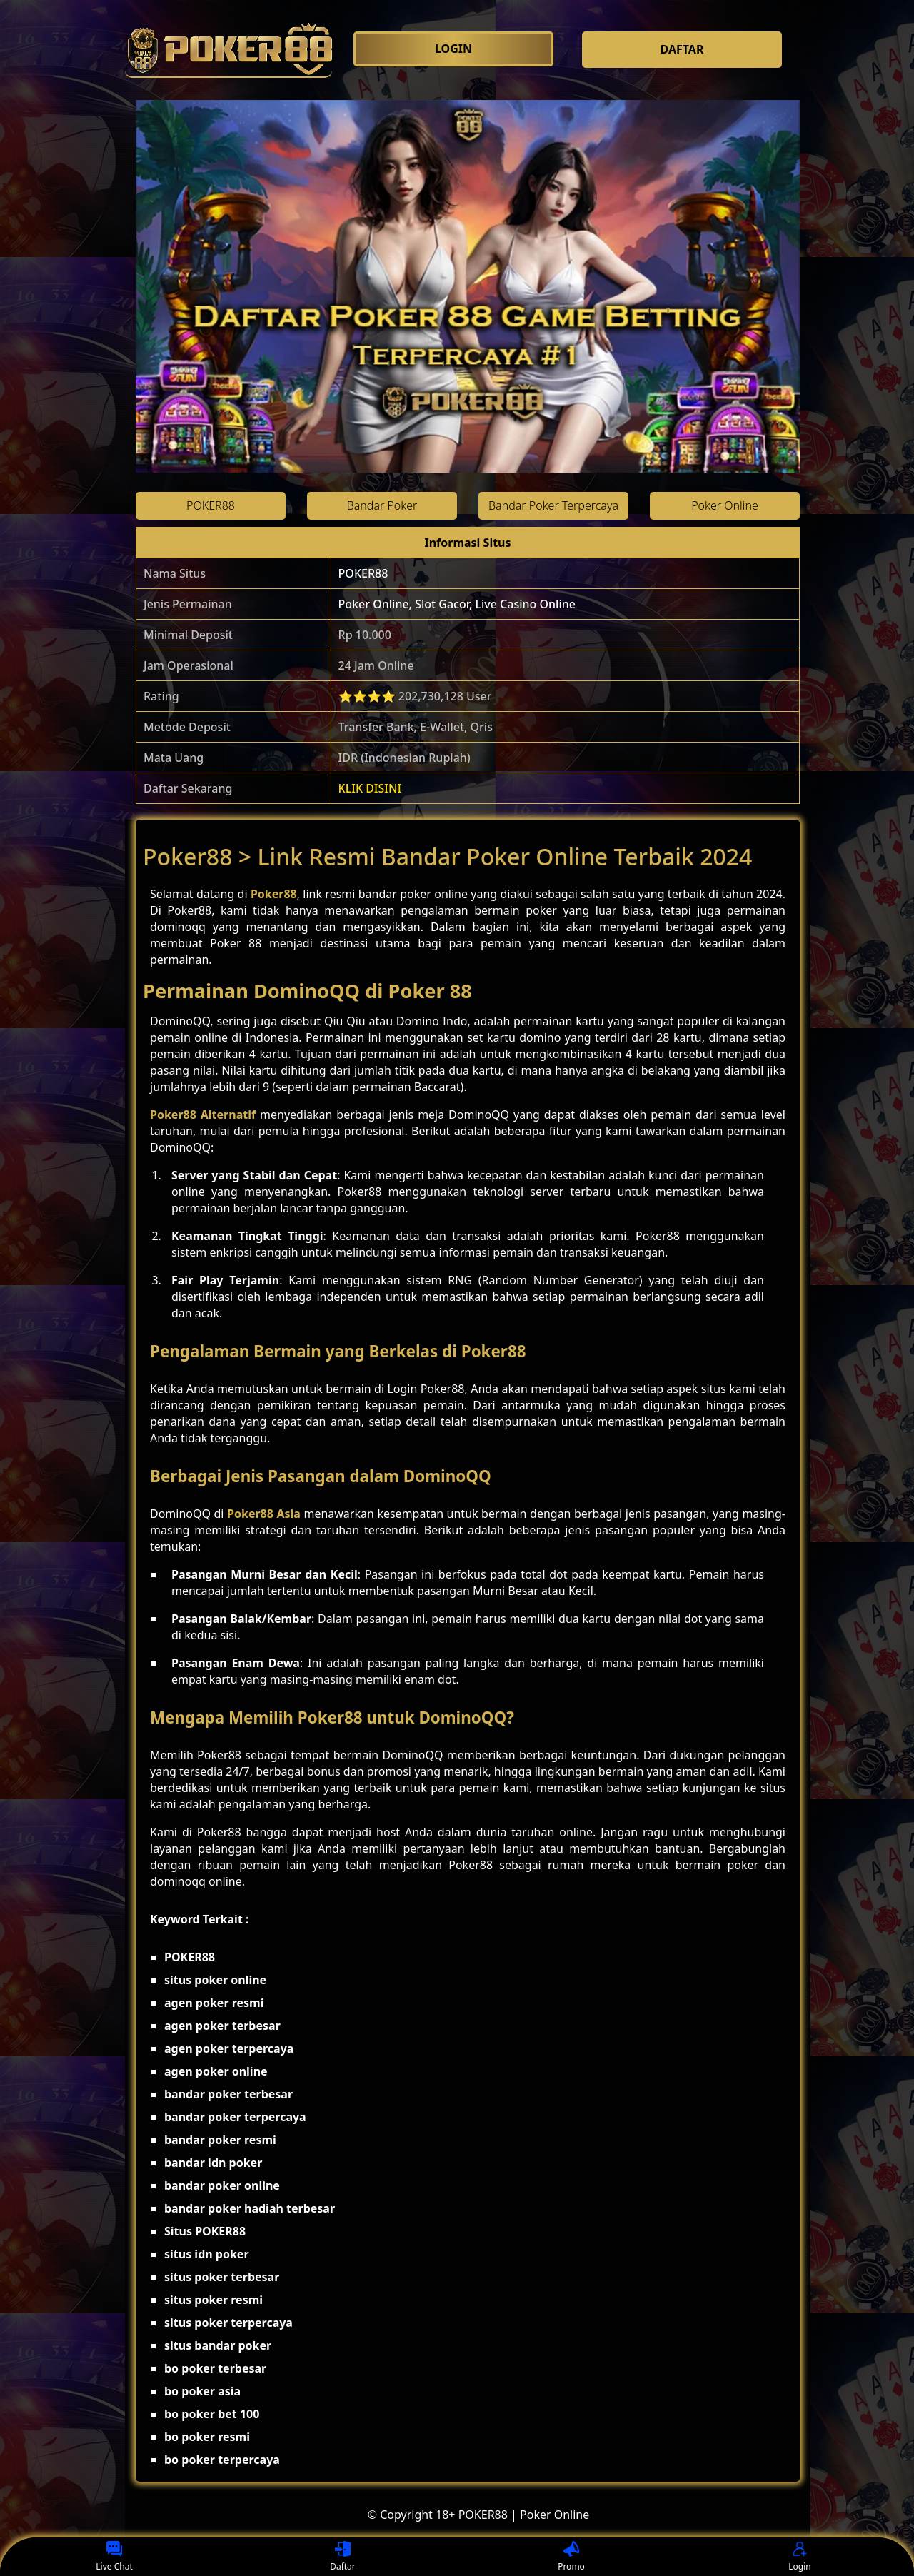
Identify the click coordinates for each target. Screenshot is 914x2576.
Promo (571, 2557)
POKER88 (363, 573)
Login (799, 2557)
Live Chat (114, 2557)
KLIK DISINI (370, 788)
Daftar (343, 2557)
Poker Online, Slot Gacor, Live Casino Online (457, 604)
